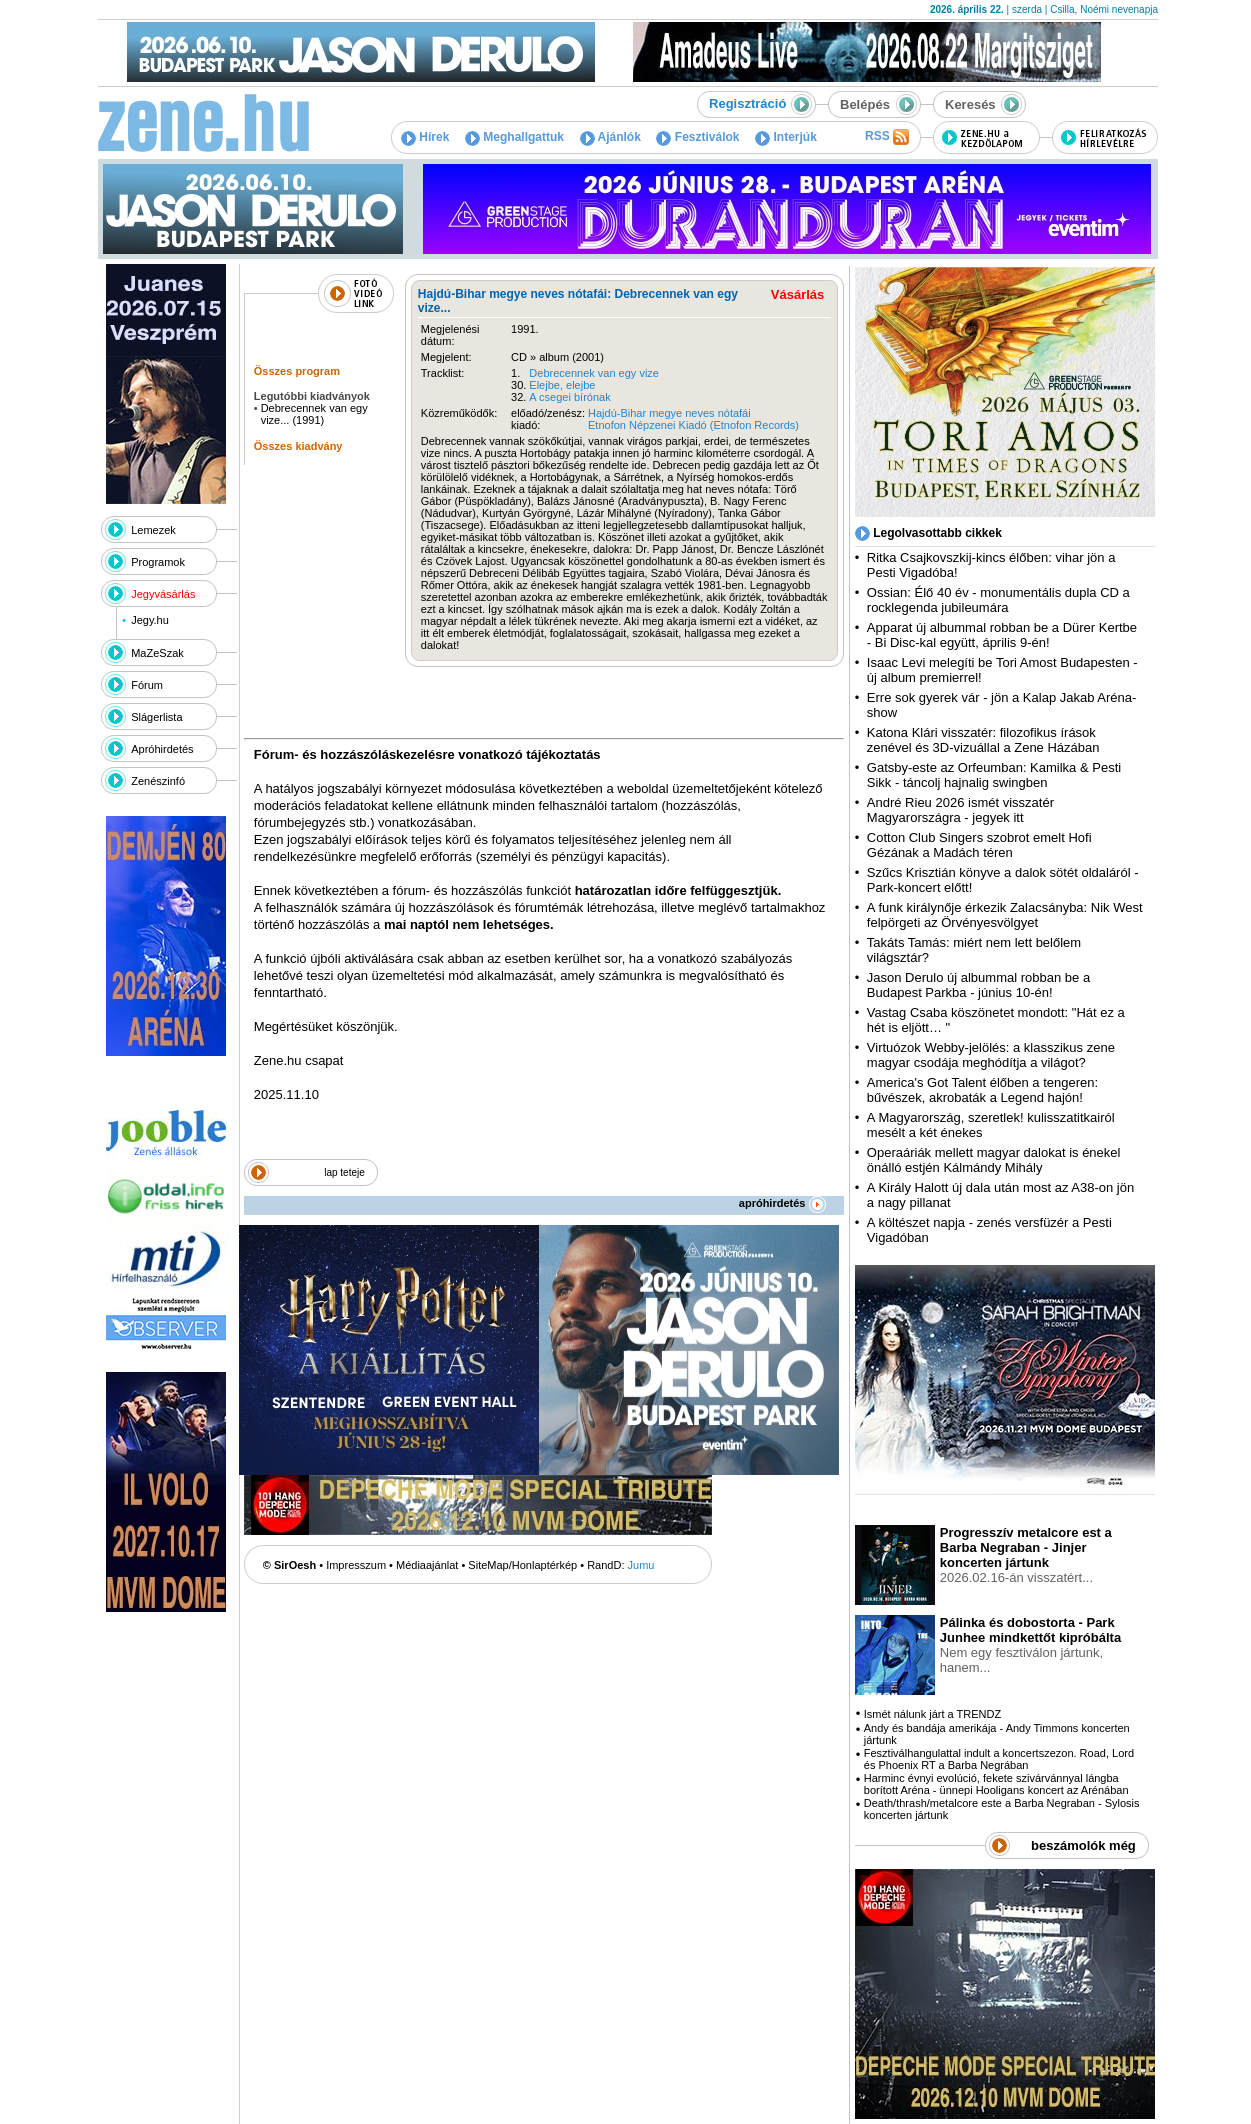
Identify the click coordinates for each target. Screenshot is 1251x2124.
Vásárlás (798, 294)
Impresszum (356, 1565)
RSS (887, 137)
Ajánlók (610, 137)
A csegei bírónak (569, 397)
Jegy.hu (150, 620)
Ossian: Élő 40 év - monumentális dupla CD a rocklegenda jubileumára (998, 600)
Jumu (641, 1565)
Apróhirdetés (162, 749)
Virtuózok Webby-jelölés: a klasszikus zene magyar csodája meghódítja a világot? (991, 1055)
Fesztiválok (697, 137)
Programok (158, 562)
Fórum (147, 685)
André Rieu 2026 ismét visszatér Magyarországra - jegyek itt (960, 810)
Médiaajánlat (427, 1565)
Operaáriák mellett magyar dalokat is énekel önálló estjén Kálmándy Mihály (994, 1160)
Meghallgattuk (514, 137)
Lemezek (153, 530)
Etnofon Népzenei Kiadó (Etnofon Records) (693, 425)
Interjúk (786, 137)
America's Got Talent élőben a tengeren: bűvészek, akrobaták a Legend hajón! (982, 1090)
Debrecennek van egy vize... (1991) (314, 414)
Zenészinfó (158, 781)
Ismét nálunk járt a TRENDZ (932, 1714)
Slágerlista (156, 717)
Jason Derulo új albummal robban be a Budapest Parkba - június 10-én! (978, 985)
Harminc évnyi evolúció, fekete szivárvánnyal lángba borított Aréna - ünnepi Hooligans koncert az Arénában (996, 1784)
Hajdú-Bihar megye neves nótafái (669, 413)
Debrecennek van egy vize (594, 373)
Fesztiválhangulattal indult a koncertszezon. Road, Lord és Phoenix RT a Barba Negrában (999, 1759)
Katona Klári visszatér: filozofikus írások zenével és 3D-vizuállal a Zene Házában (983, 740)
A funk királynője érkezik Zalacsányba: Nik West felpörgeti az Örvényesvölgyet (1005, 915)
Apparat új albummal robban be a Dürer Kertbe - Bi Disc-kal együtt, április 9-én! (1002, 635)
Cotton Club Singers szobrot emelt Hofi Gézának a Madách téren (979, 845)
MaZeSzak (157, 653)
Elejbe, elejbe (562, 385)
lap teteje (344, 1172)
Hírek (425, 137)
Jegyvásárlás (163, 594)
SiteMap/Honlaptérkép (522, 1565)
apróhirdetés (782, 1203)
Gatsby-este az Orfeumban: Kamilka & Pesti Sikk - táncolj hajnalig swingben (994, 775)
